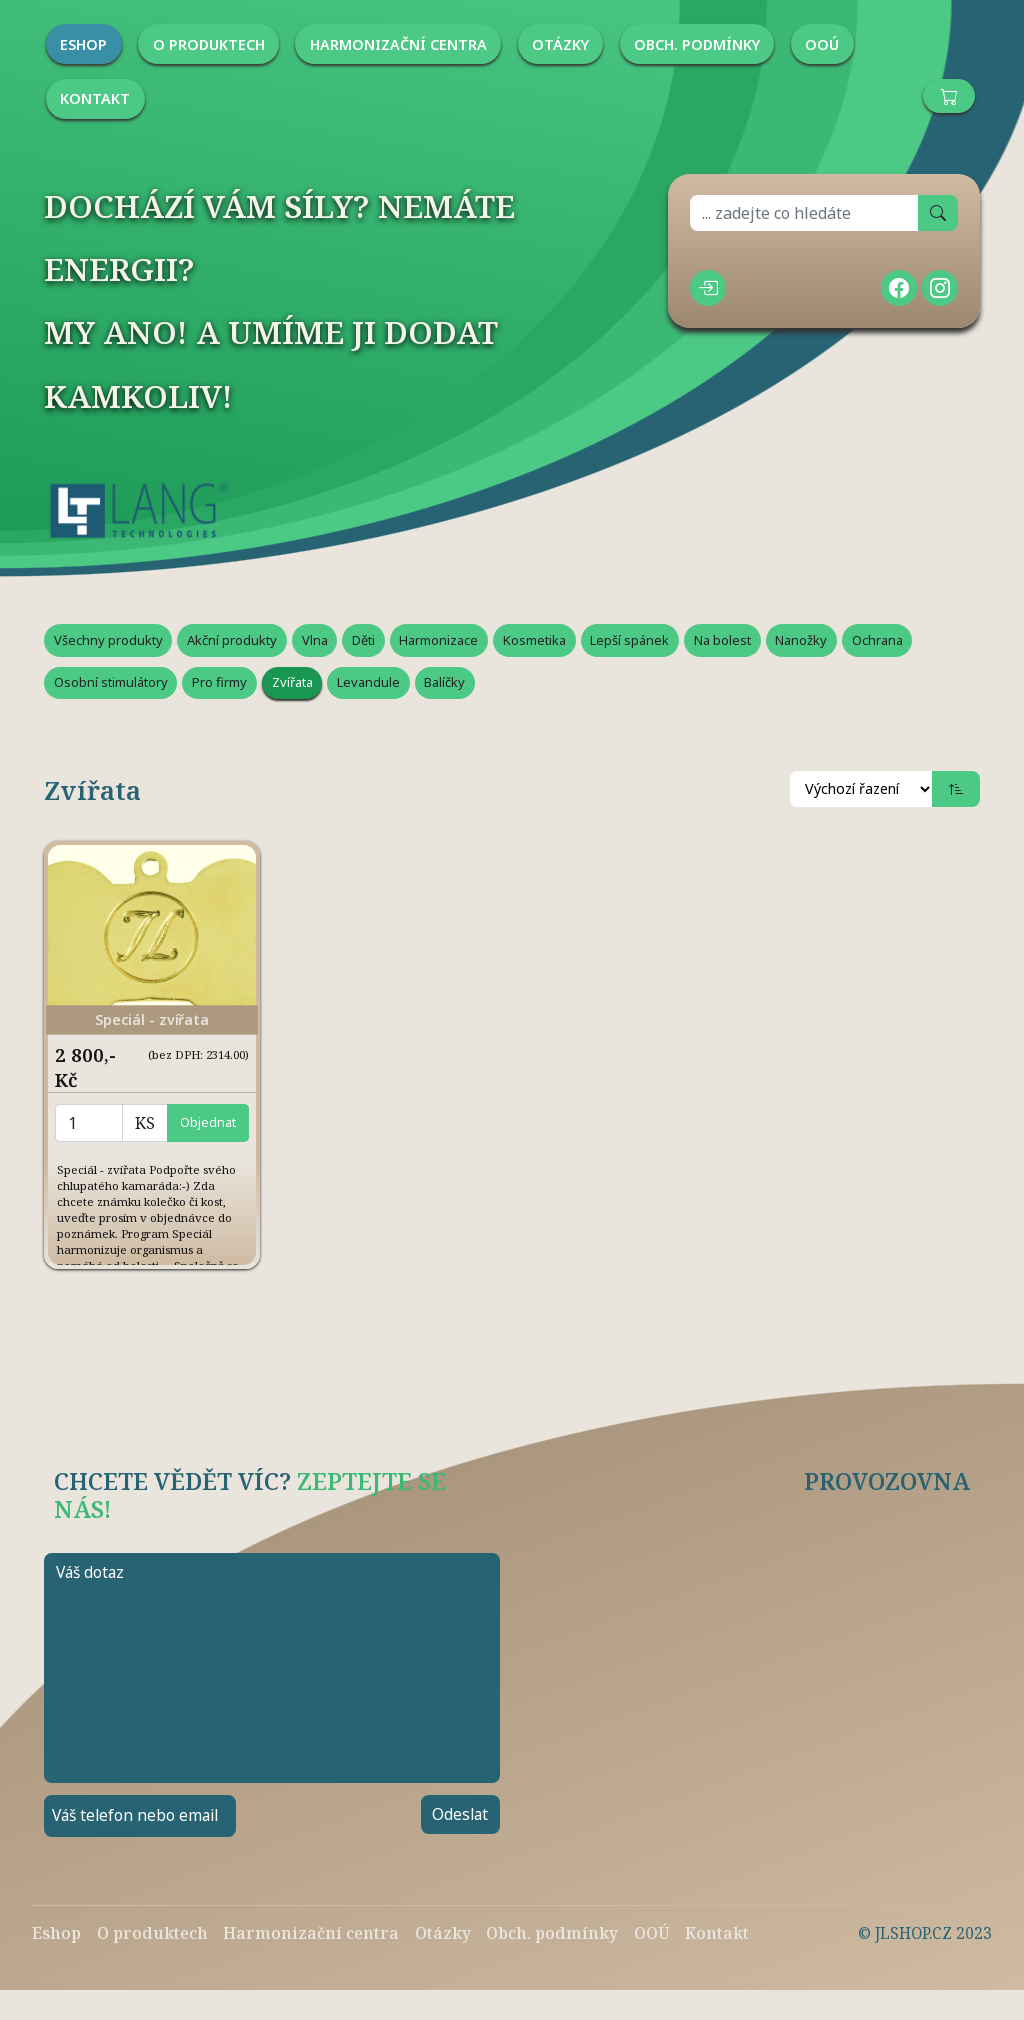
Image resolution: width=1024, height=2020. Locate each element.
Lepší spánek (629, 640)
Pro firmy (219, 682)
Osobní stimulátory (111, 682)
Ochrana (877, 640)
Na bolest (722, 640)
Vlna (315, 640)
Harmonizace (438, 640)
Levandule (368, 682)
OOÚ (652, 1933)
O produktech (152, 1933)
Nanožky (801, 640)
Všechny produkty (108, 640)
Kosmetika (534, 640)
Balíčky (444, 682)
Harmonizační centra (311, 1933)
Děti (363, 640)
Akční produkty (232, 640)
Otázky (443, 1933)
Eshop (56, 1933)
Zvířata (292, 682)
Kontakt (717, 1933)
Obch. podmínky (552, 1933)
